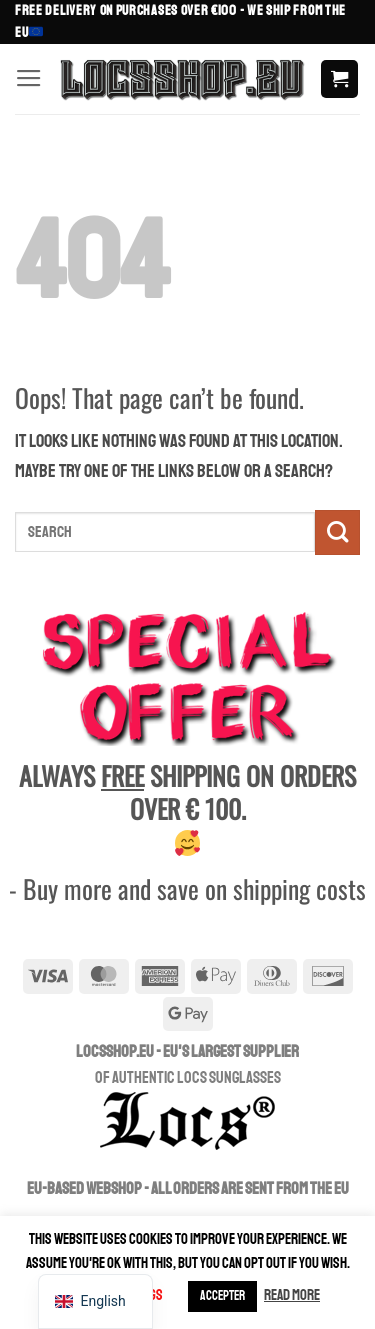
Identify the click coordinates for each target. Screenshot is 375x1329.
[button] (29, 79)
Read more (292, 1295)
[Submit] (337, 532)
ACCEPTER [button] (222, 1296)
